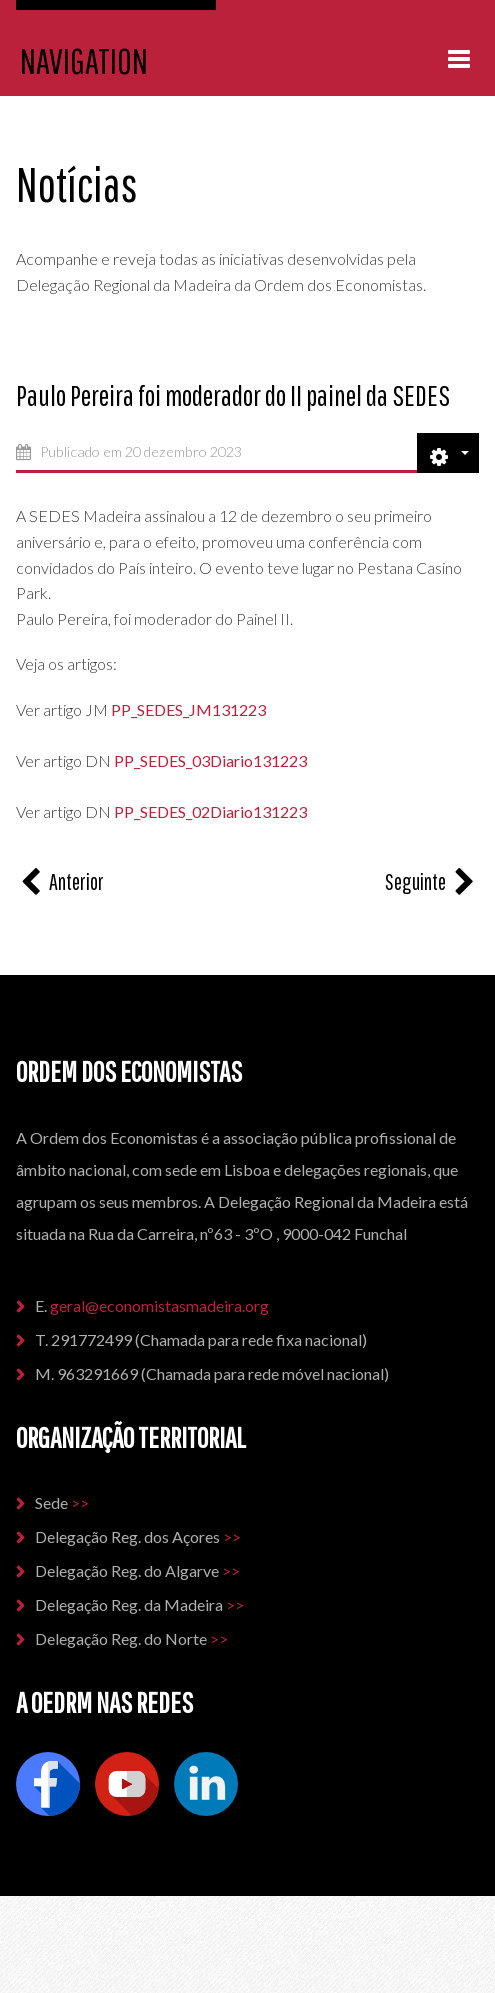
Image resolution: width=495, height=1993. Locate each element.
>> (80, 1502)
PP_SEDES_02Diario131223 (210, 811)
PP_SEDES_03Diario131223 (209, 760)
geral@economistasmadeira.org (161, 1305)
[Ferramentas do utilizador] (448, 453)
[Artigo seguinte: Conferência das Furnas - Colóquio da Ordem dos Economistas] (432, 881)
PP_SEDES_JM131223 (188, 709)
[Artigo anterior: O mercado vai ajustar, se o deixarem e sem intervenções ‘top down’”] (60, 881)
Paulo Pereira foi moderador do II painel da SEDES (233, 395)
